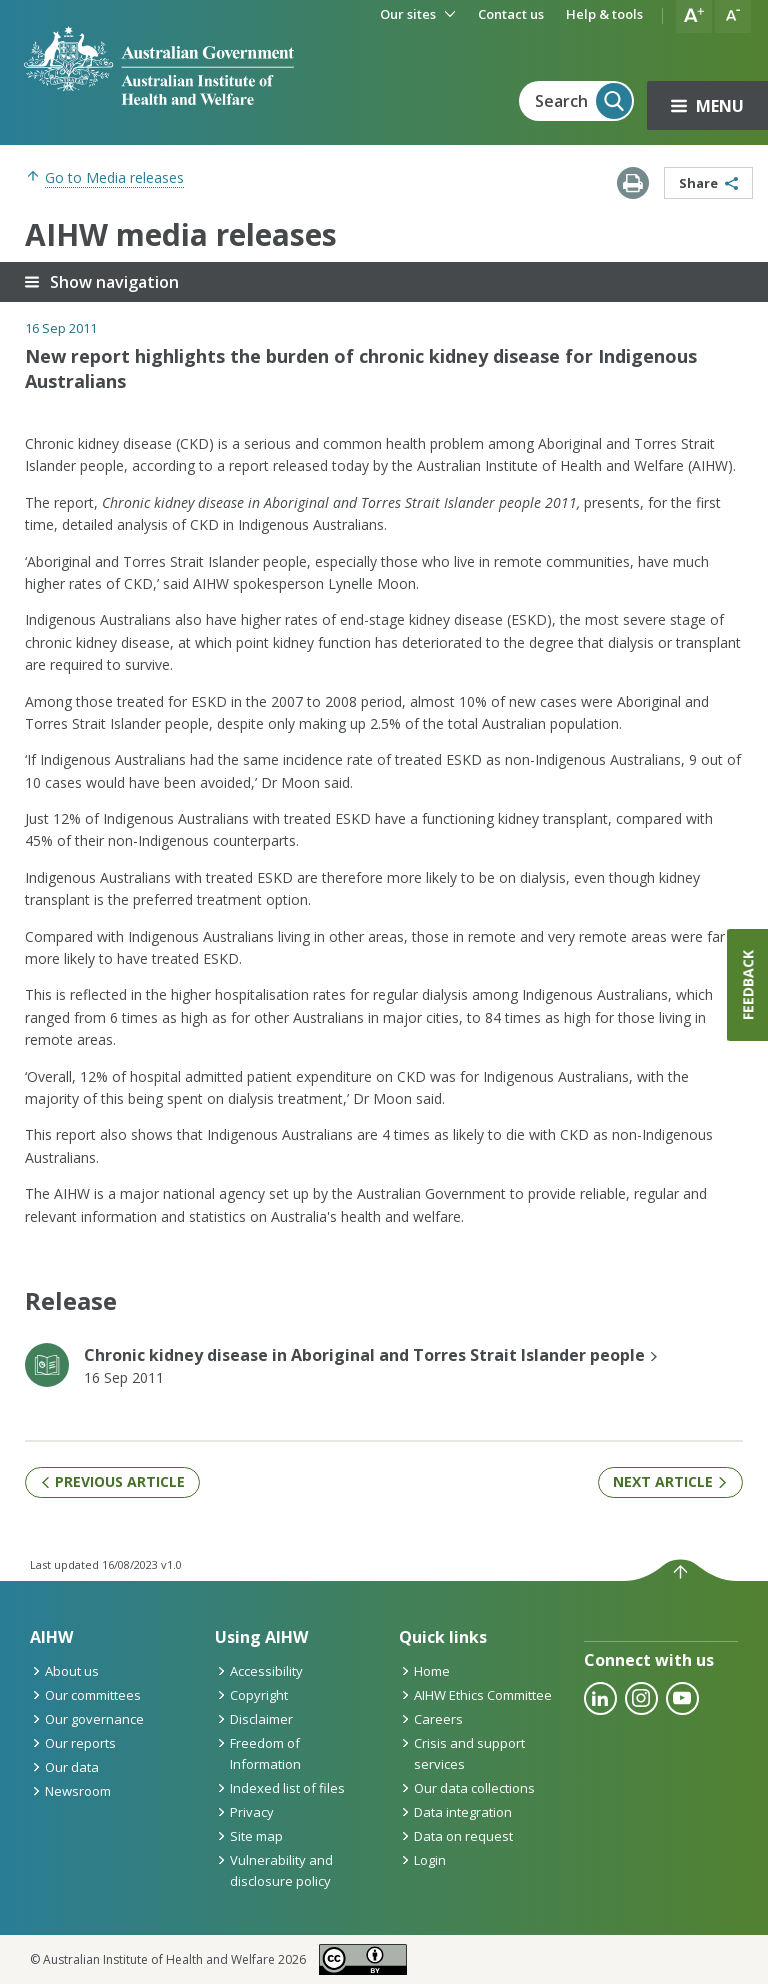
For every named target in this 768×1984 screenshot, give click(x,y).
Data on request (456, 1836)
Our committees (85, 1695)
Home (424, 1671)
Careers (431, 1719)
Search (583, 101)
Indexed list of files (280, 1788)
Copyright (251, 1695)
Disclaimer (254, 1719)
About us (64, 1671)
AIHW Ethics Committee (475, 1695)
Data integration (455, 1812)
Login (422, 1860)
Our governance (87, 1719)
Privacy (244, 1812)
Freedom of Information (258, 1753)
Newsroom (70, 1791)
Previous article (112, 1481)
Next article (670, 1481)
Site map (249, 1836)
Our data (64, 1767)
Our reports (73, 1743)
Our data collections (467, 1788)
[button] (694, 16)
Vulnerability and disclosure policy (274, 1870)
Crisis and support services (462, 1753)
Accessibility (259, 1671)
